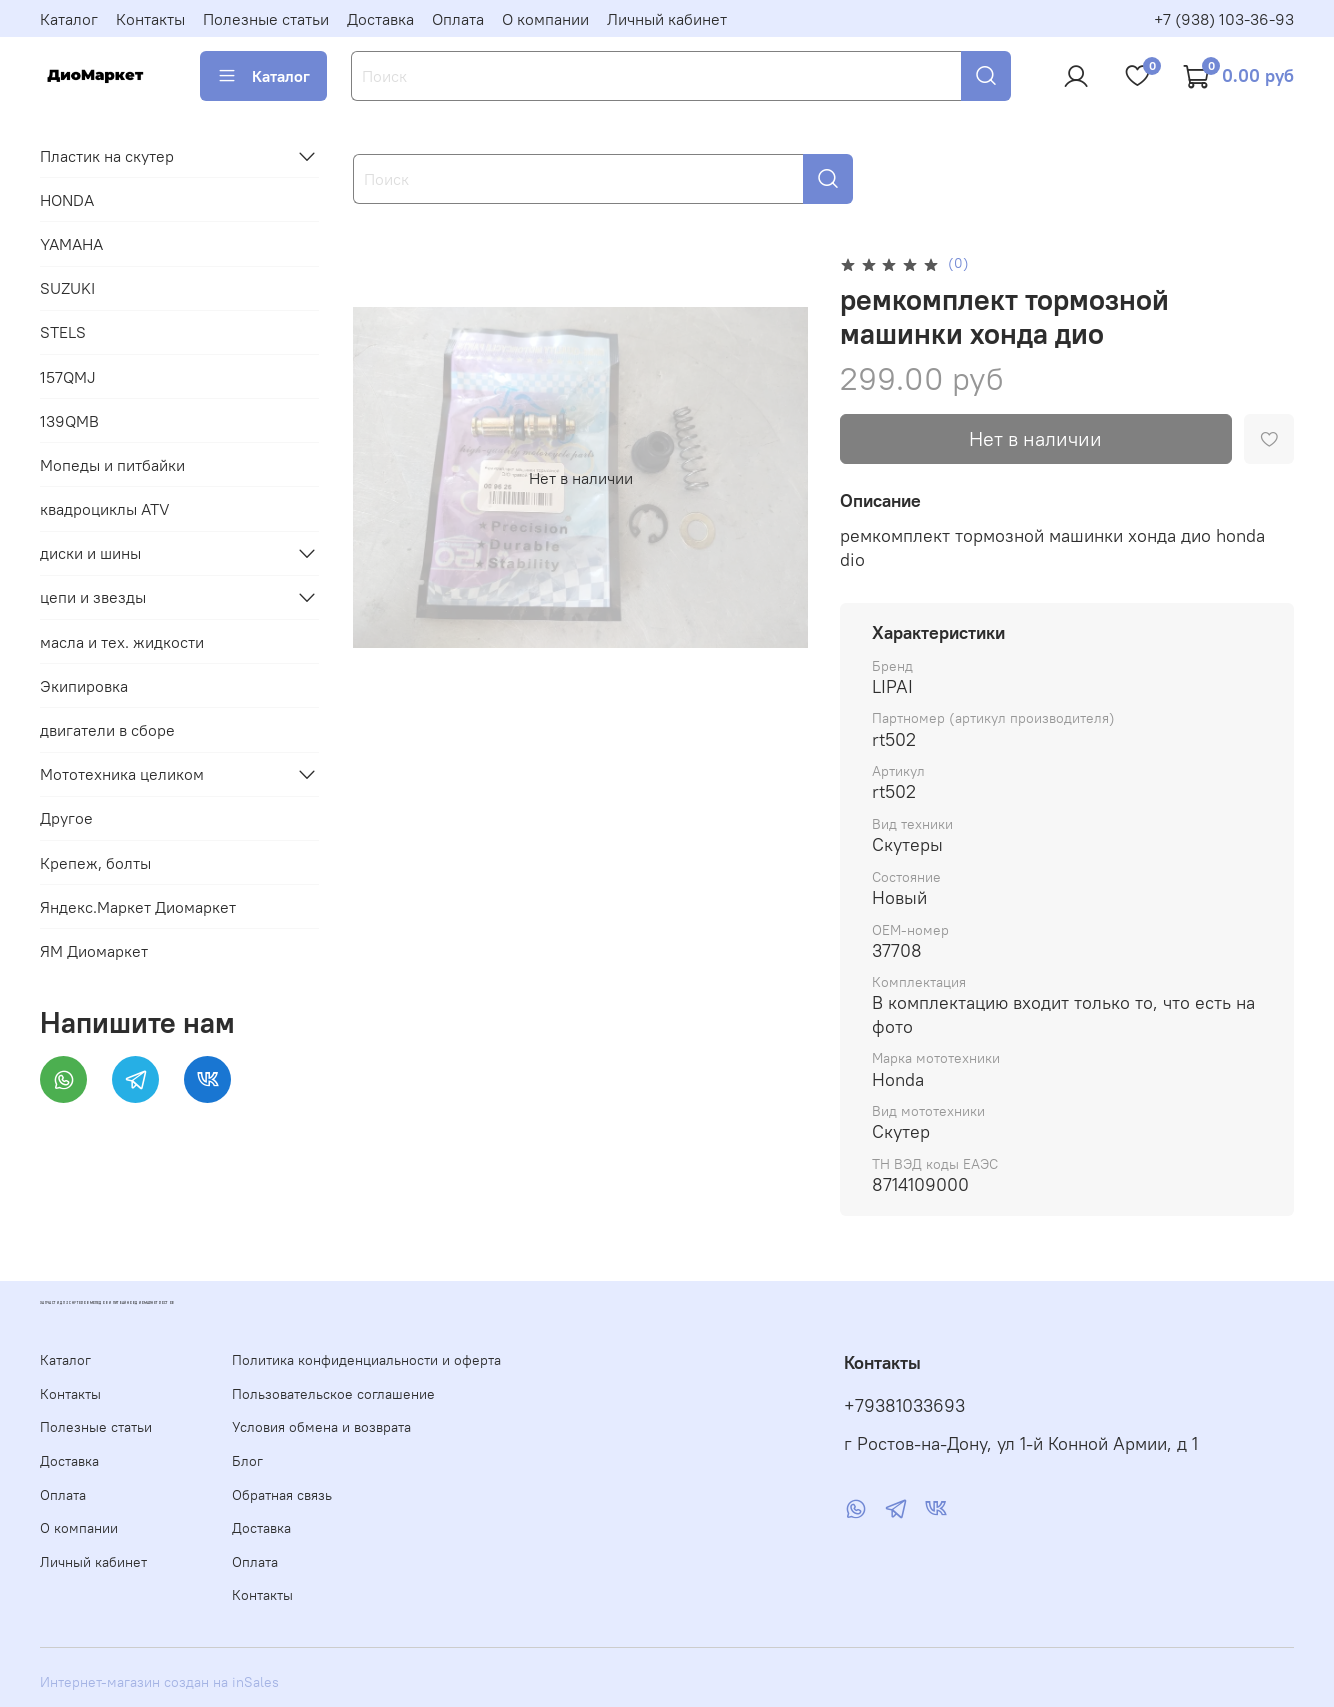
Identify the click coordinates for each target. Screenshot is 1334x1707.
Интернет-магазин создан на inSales (159, 1682)
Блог (247, 1461)
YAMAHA (71, 244)
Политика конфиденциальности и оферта (366, 1360)
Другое (66, 818)
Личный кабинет (667, 19)
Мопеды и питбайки (112, 465)
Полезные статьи (266, 19)
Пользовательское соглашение (333, 1394)
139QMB (69, 421)
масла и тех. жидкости (122, 642)
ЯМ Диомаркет (94, 951)
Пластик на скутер (107, 156)
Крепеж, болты (95, 863)
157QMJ (68, 377)
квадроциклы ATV (105, 509)
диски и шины (90, 553)
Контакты (150, 19)
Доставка (380, 19)
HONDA (67, 200)
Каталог (69, 19)
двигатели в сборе (107, 730)
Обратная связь (282, 1495)
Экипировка (84, 686)
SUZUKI (67, 288)
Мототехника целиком (122, 774)
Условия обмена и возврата (321, 1427)
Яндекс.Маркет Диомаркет (138, 907)
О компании (545, 19)
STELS (63, 332)
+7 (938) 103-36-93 (1224, 19)
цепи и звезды (93, 597)
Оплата (458, 19)
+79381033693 (904, 1406)
